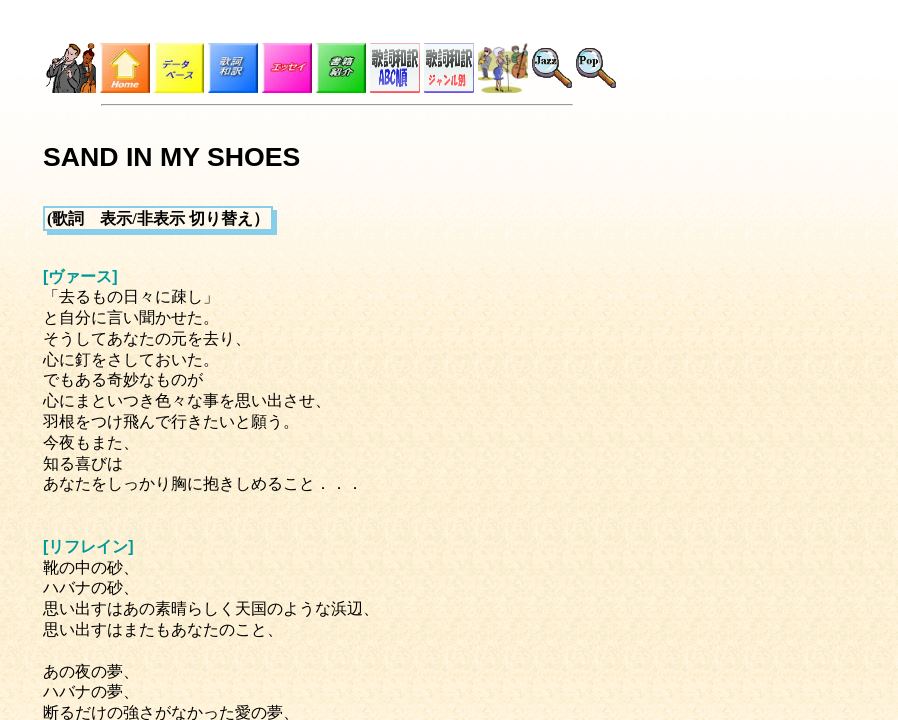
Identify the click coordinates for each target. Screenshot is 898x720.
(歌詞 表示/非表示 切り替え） (158, 218)
